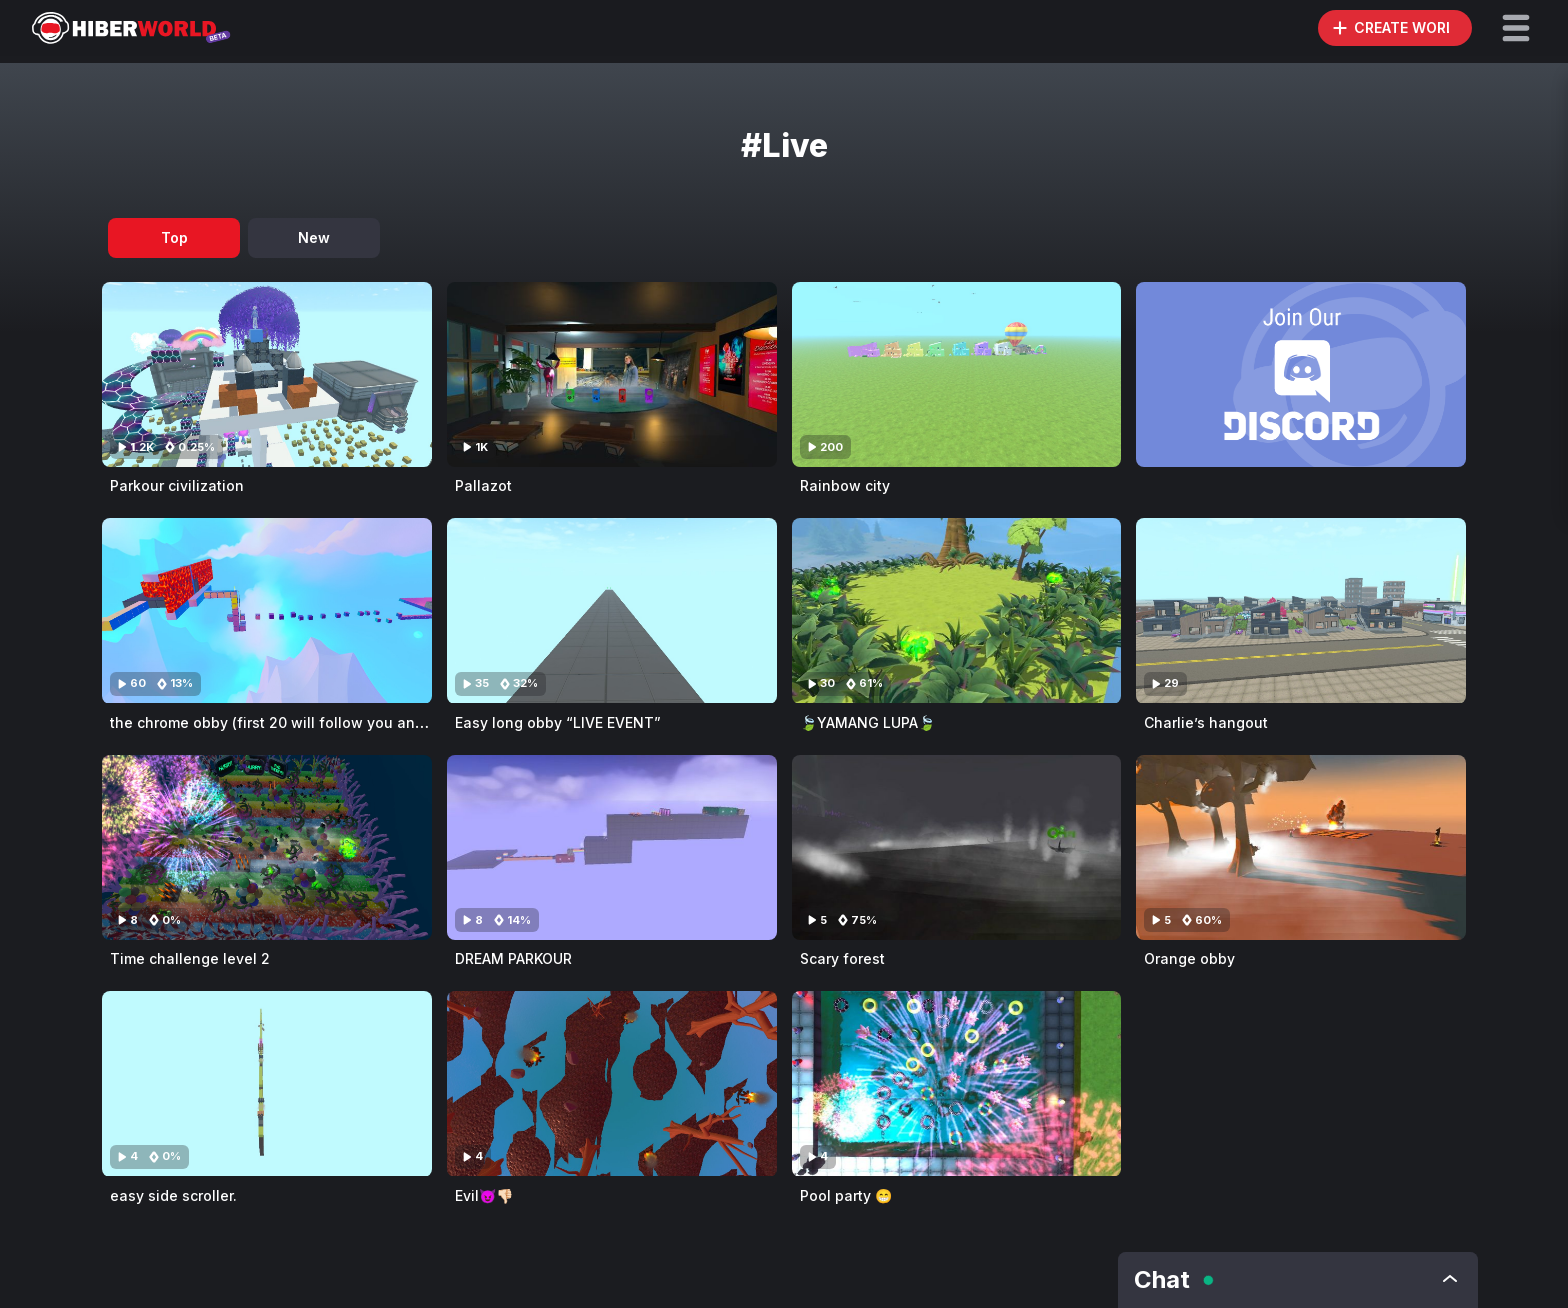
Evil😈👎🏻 (484, 1195)
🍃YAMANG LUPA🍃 (867, 722)
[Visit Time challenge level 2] (267, 847)
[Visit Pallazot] (612, 374)
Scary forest (842, 958)
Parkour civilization (177, 485)
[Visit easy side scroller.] (267, 1083)
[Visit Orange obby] (1301, 847)
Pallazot (483, 485)
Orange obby (1189, 958)
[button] (1516, 28)
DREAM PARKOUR (513, 958)
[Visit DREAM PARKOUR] (612, 847)
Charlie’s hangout (1206, 722)
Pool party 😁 (846, 1195)
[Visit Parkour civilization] (267, 374)
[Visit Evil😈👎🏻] (612, 1083)
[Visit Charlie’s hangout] (1301, 610)
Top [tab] (174, 237)
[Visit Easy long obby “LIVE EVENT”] (612, 610)
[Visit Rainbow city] (957, 374)
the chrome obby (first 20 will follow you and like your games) (327, 722)
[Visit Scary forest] (957, 847)
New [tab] (314, 237)
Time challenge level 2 (190, 958)
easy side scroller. (173, 1195)
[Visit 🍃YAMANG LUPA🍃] (957, 610)
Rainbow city (845, 485)
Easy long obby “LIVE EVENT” (558, 722)
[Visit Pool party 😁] (957, 1083)
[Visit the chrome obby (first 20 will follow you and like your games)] (267, 610)
